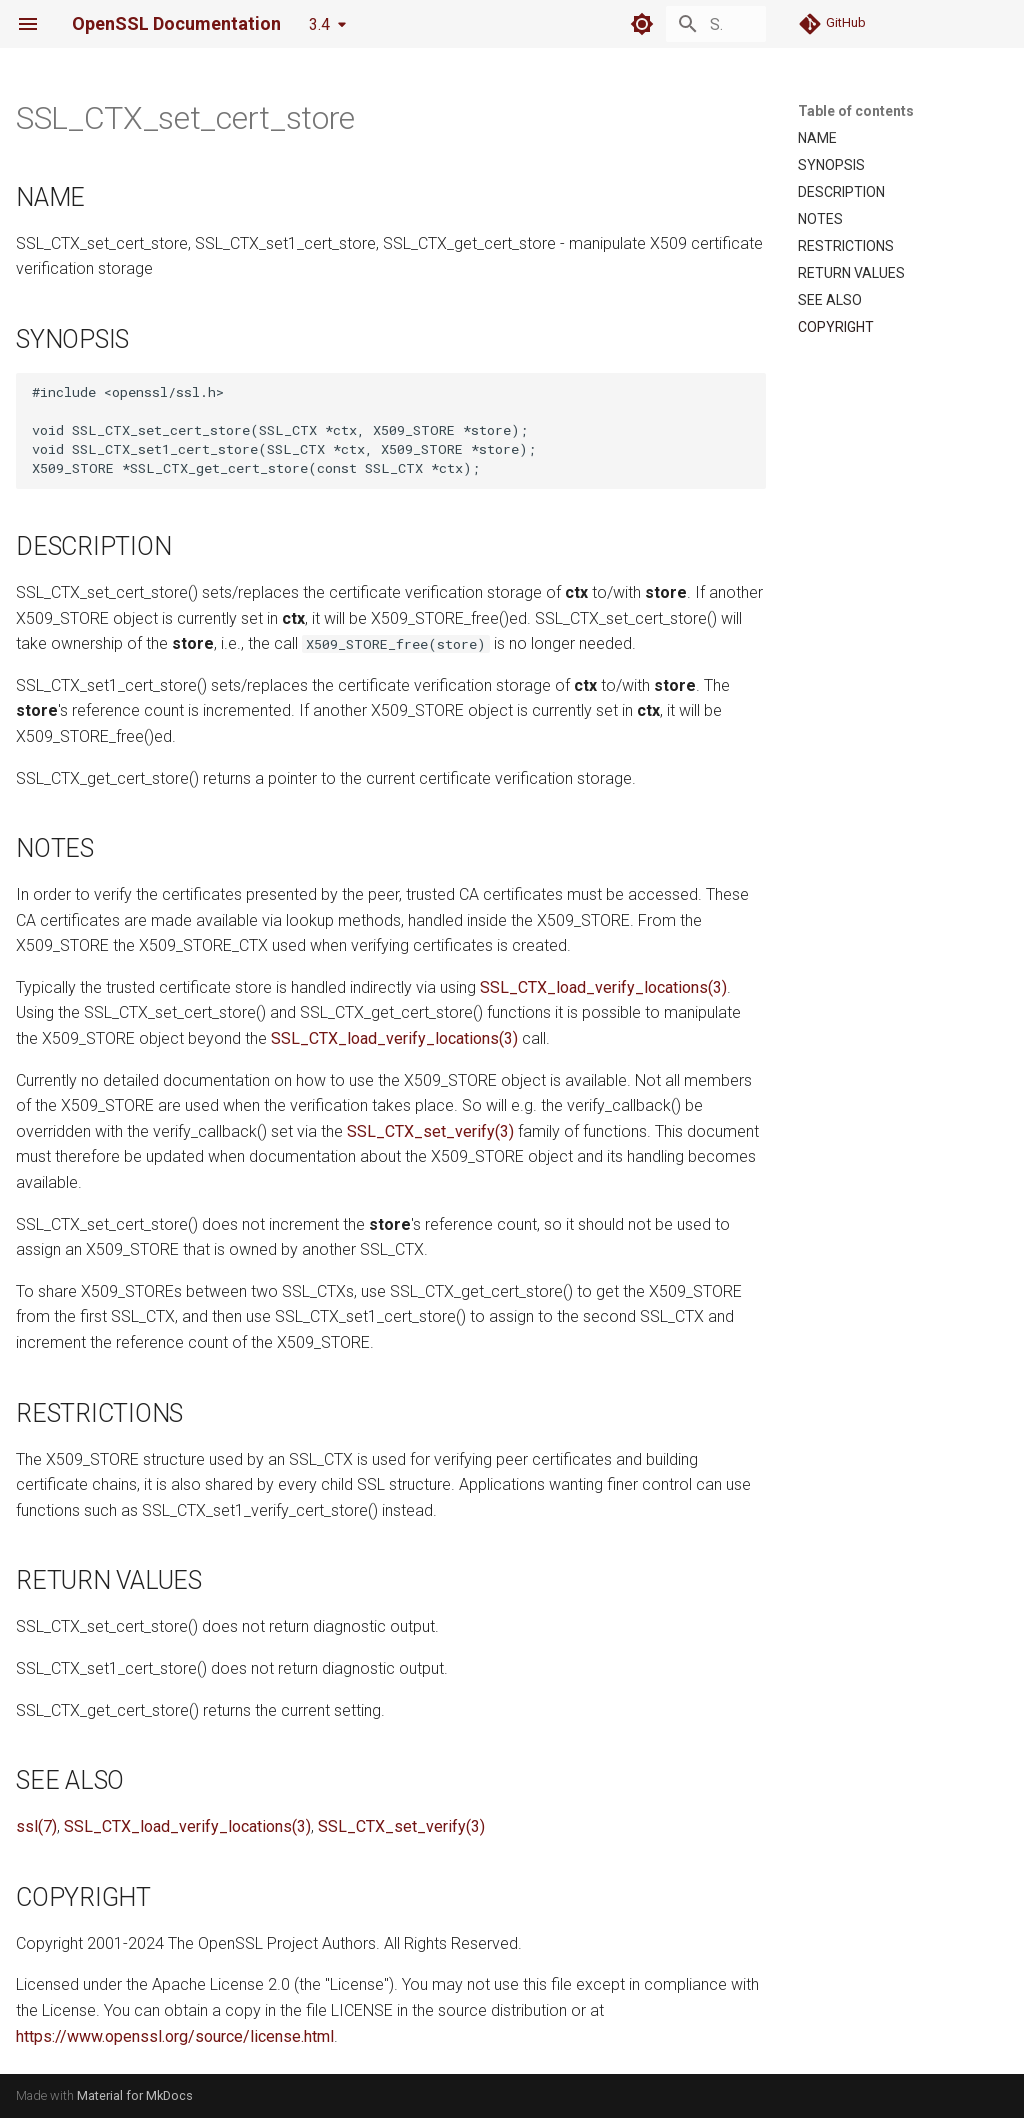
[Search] (649, 24)
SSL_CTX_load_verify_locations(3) (603, 987)
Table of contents (856, 111)
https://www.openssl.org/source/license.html (175, 2036)
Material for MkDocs (135, 2095)
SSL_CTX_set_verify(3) (430, 1131)
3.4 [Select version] (319, 24)
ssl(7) (36, 1826)
